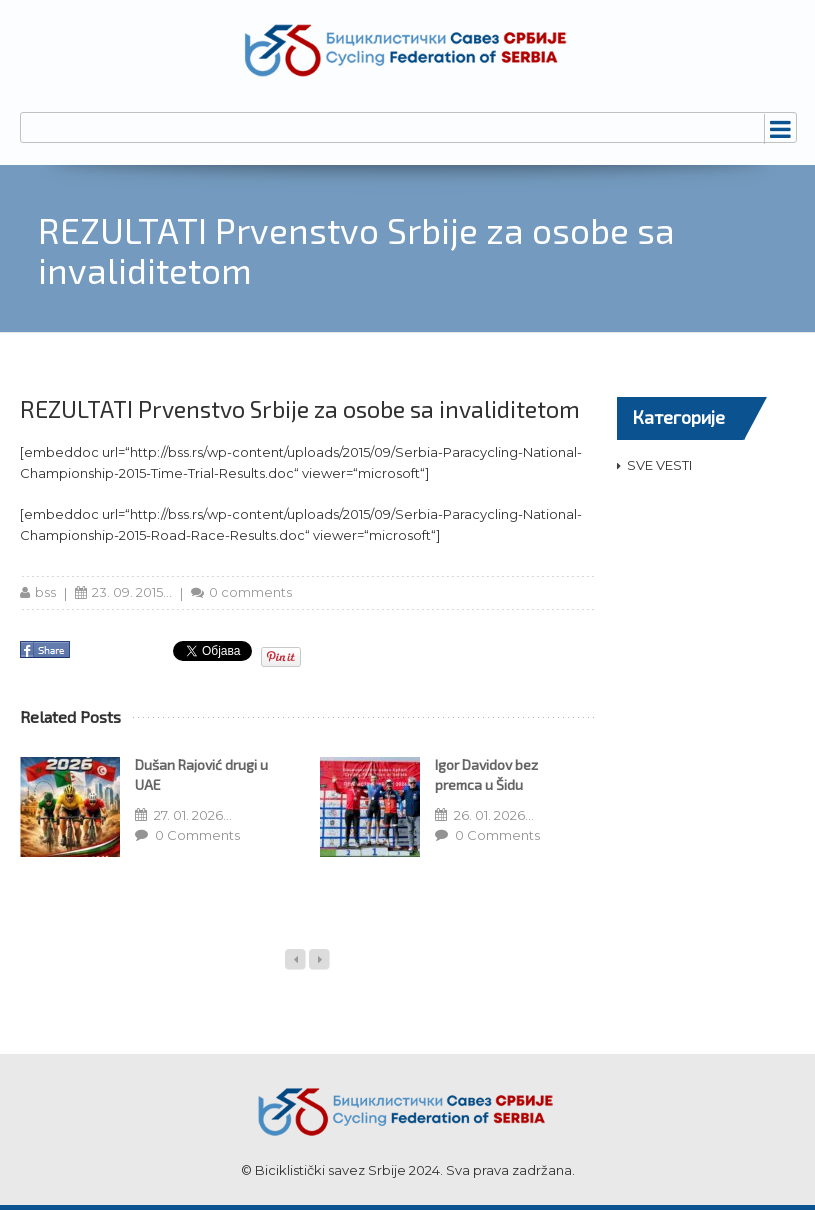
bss (45, 592)
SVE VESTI (659, 465)
